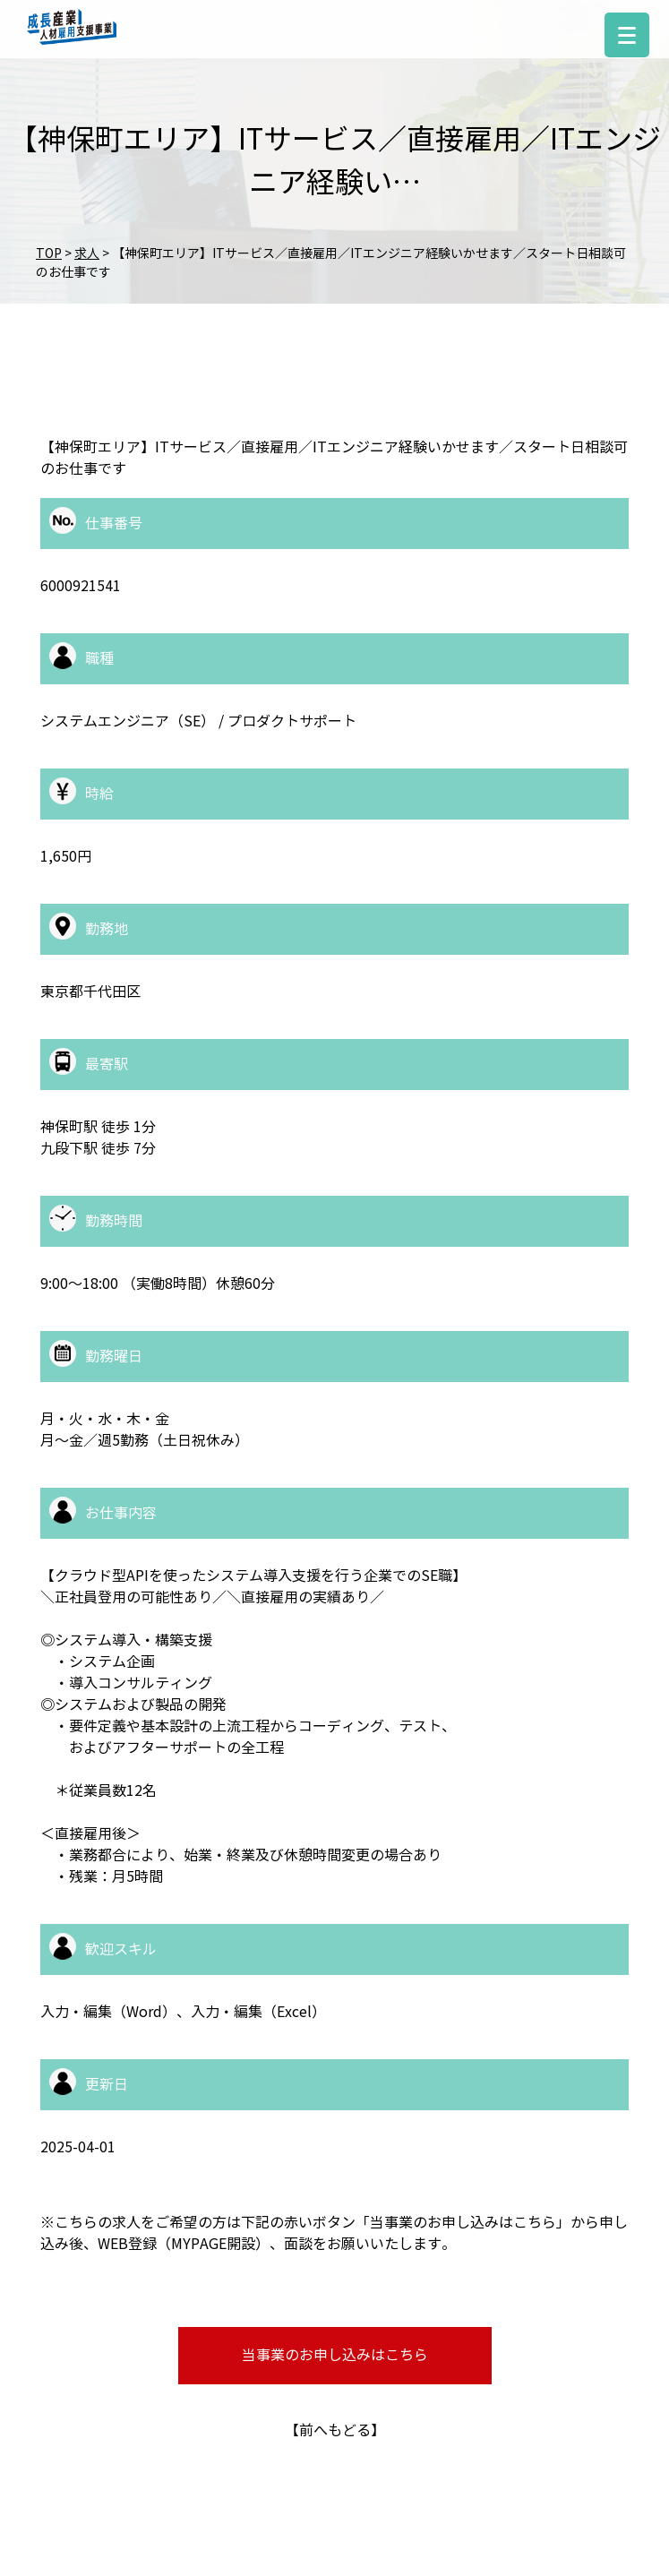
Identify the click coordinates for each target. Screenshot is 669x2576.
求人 (86, 254)
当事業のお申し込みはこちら (335, 2355)
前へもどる (335, 2430)
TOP (49, 254)
